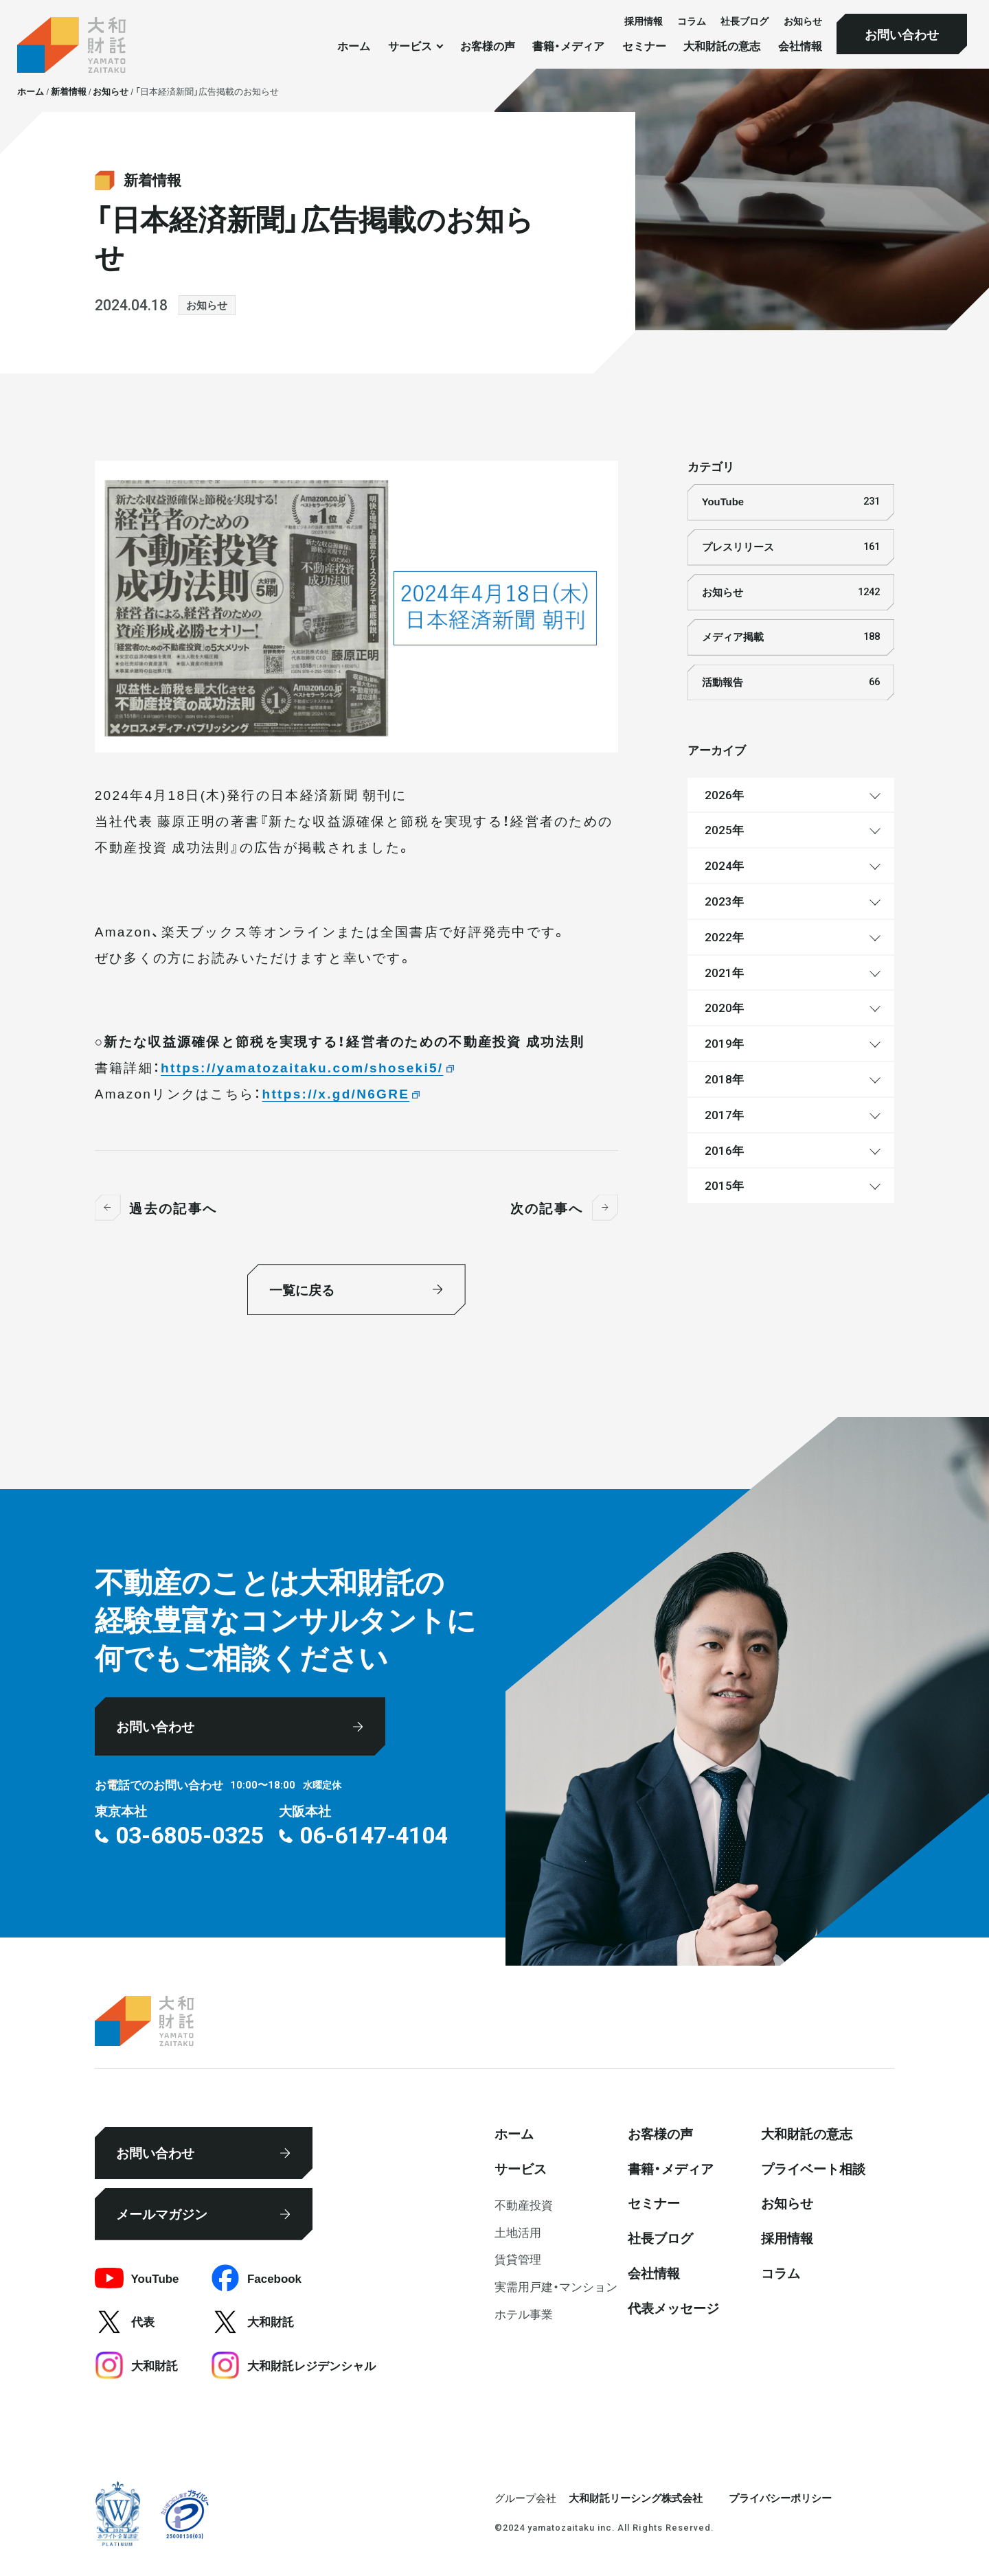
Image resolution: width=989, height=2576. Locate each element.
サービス (520, 2168)
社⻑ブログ (744, 21)
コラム (691, 21)
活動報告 (791, 682)
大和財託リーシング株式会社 (636, 2497)
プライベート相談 (813, 2168)
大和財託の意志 (721, 46)
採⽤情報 (643, 21)
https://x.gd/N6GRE (336, 1093)
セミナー (644, 46)
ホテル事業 (523, 2313)
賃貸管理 (517, 2258)
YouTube (791, 502)
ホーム (353, 46)
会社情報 (800, 46)
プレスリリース (791, 547)
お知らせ (803, 21)
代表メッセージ (673, 2307)
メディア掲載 (791, 637)
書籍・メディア (568, 46)
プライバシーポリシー (780, 2497)
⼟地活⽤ (517, 2231)
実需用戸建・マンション (555, 2286)
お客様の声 (487, 46)
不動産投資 (523, 2204)
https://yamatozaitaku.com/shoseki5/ (302, 1067)
